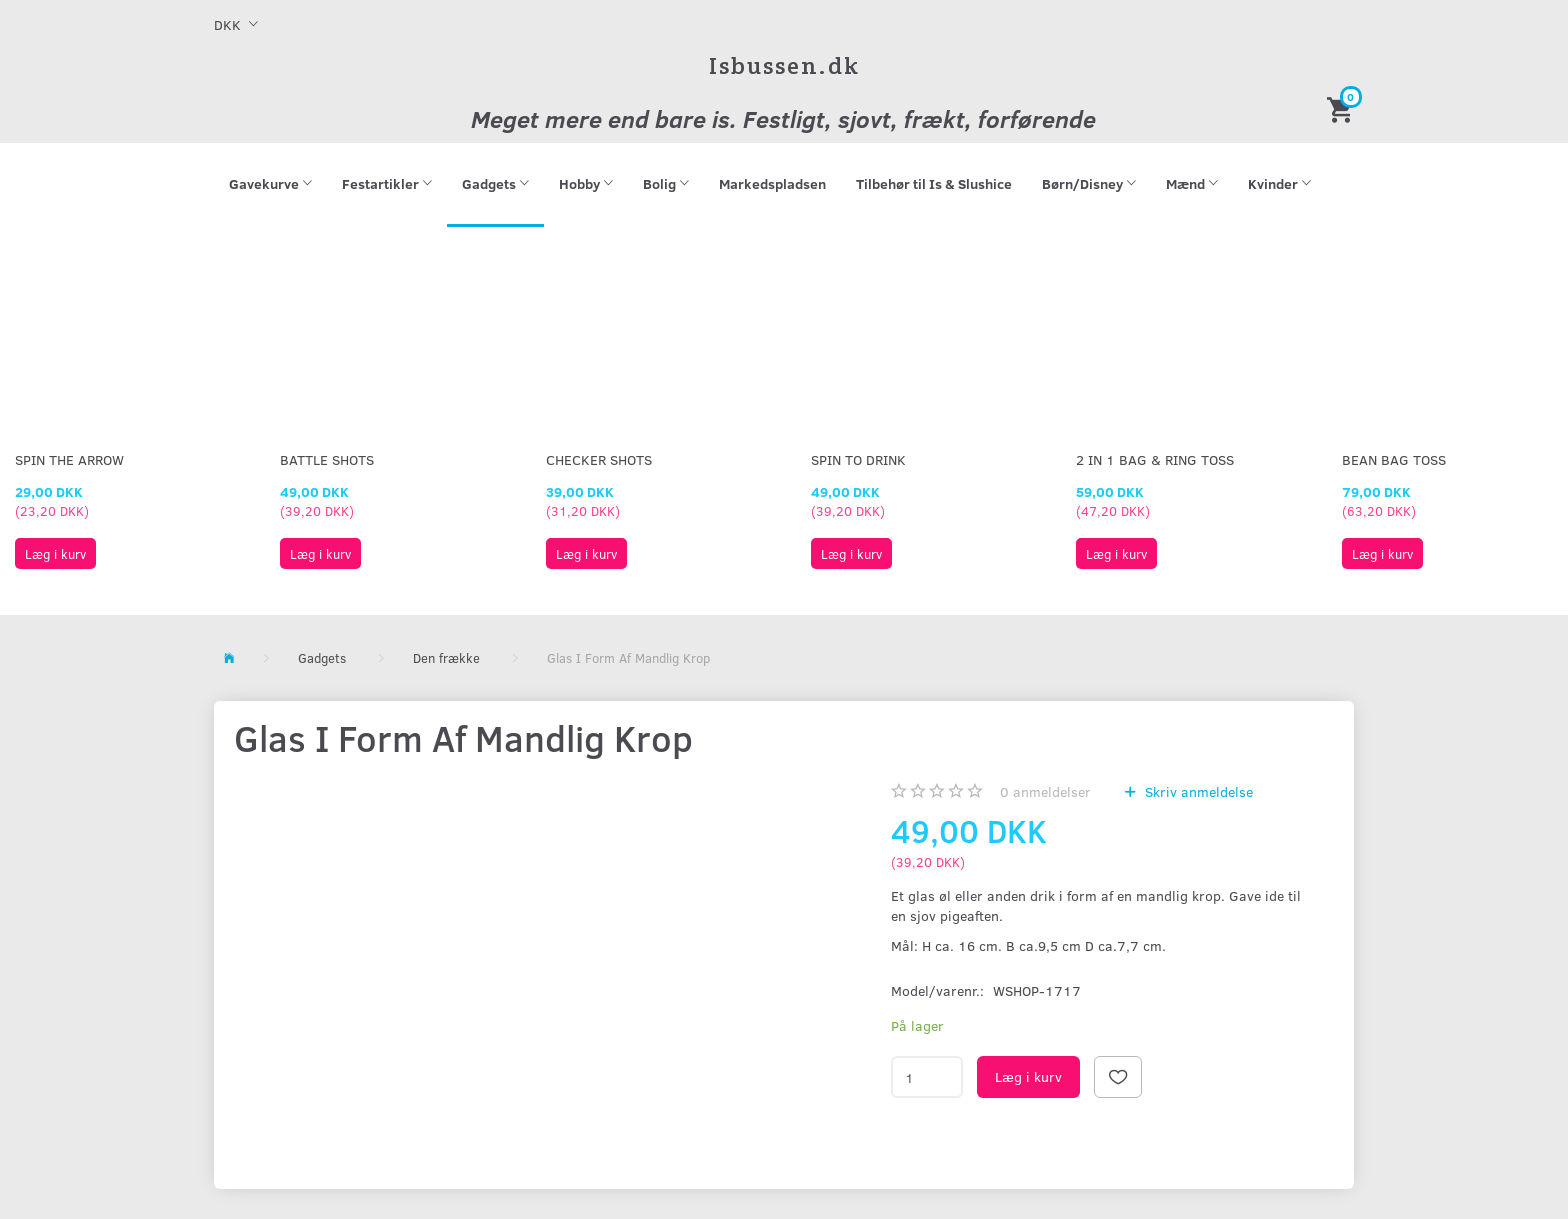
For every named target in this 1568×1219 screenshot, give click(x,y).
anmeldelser (1045, 791)
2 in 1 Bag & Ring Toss (1155, 459)
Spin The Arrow (69, 459)
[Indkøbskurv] (1343, 108)
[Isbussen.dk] (784, 65)
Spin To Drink (858, 459)
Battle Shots (327, 459)
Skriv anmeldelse (1197, 791)
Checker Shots (599, 459)
